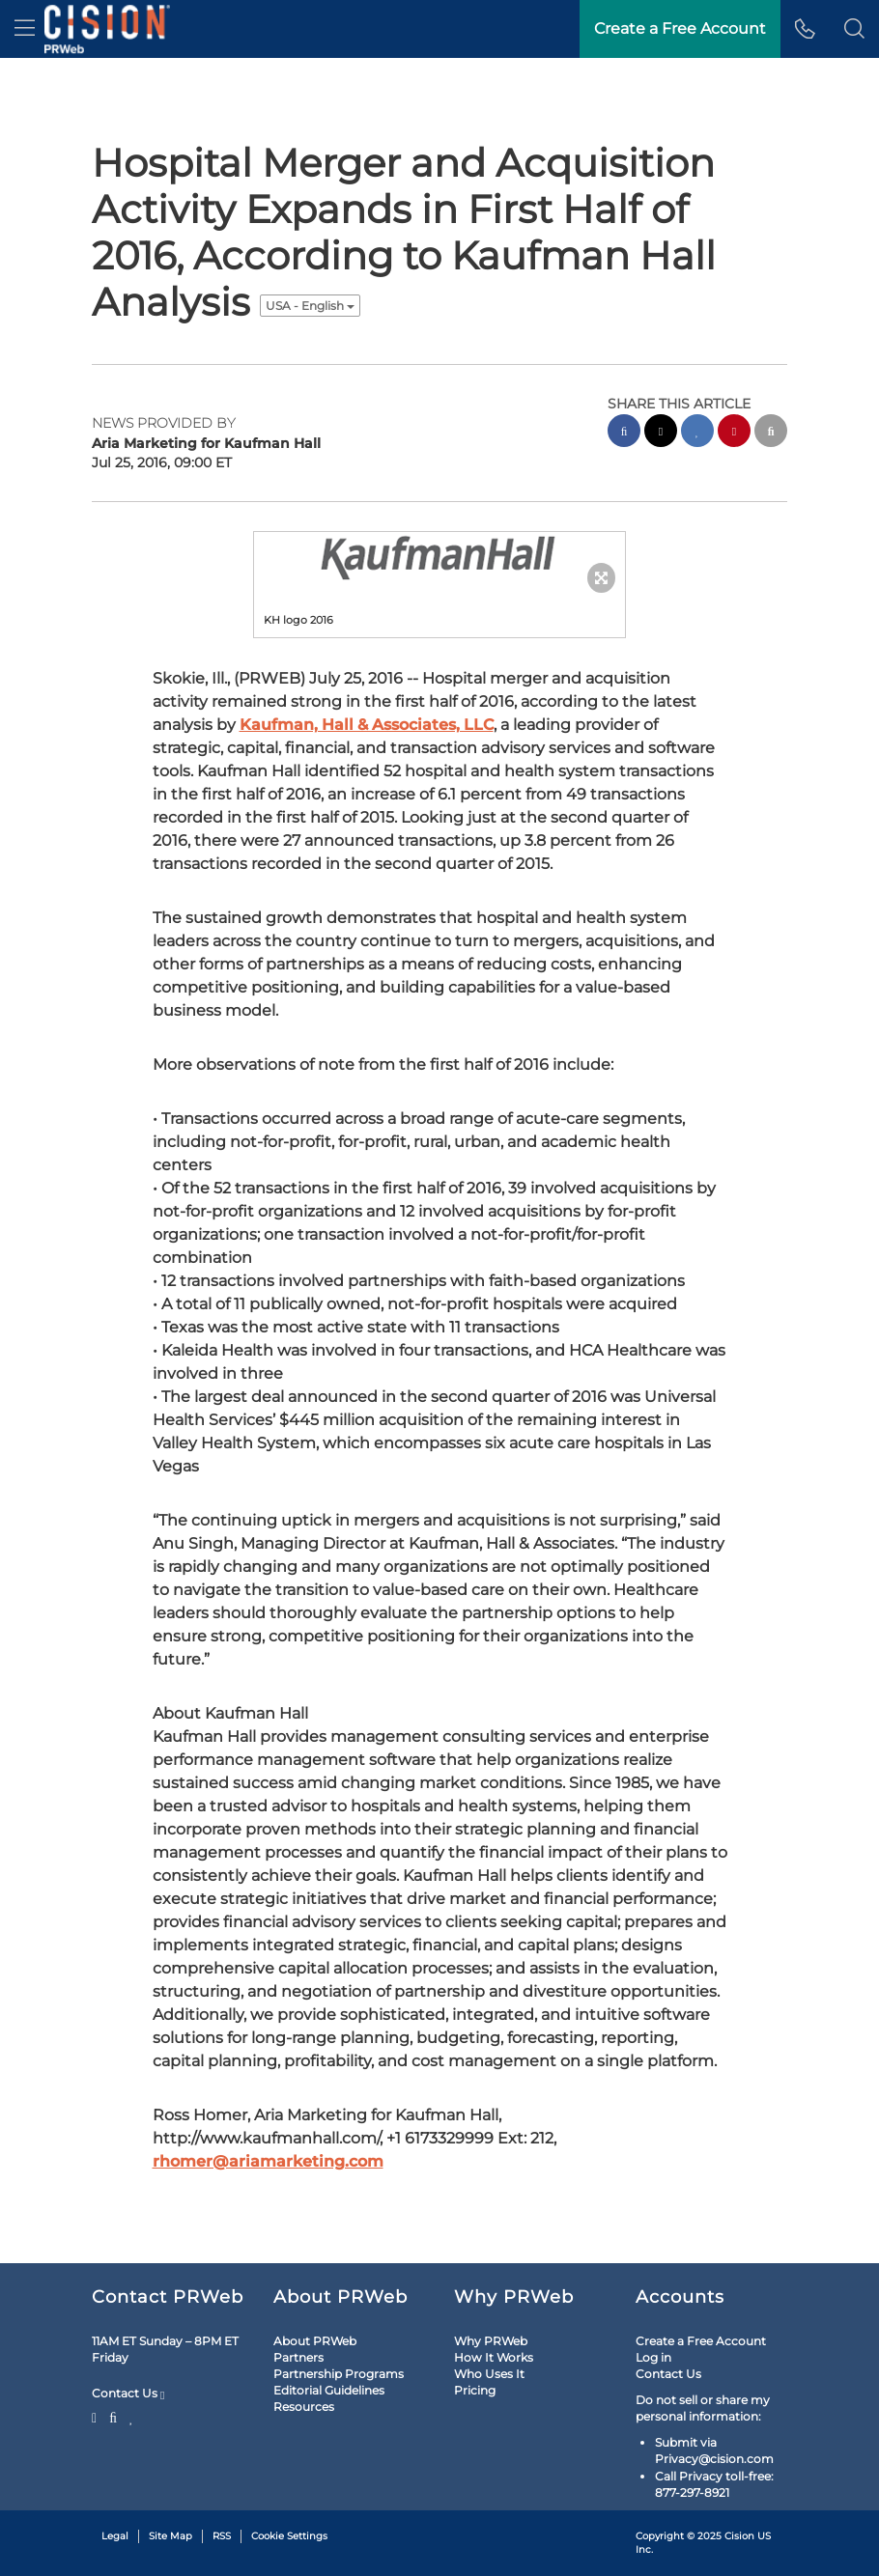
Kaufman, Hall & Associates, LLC (367, 724)
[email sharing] (770, 433)
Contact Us (128, 2393)
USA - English (310, 305)
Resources (303, 2406)
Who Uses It (489, 2373)
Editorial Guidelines (328, 2390)
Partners (298, 2357)
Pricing (475, 2390)
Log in (653, 2357)
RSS (222, 2536)
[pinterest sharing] (734, 433)
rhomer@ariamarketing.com (268, 2161)
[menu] (24, 29)
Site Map (170, 2536)
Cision (739, 2536)
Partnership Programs (338, 2373)
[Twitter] (96, 2415)
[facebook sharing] (624, 433)
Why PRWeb (490, 2341)
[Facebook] (113, 2415)
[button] (854, 29)
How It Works (493, 2357)
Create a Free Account (701, 2341)
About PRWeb (314, 2341)
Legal (114, 2536)
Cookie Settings (289, 2536)
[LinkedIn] (132, 2415)
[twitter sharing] (660, 433)
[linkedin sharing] (697, 433)
